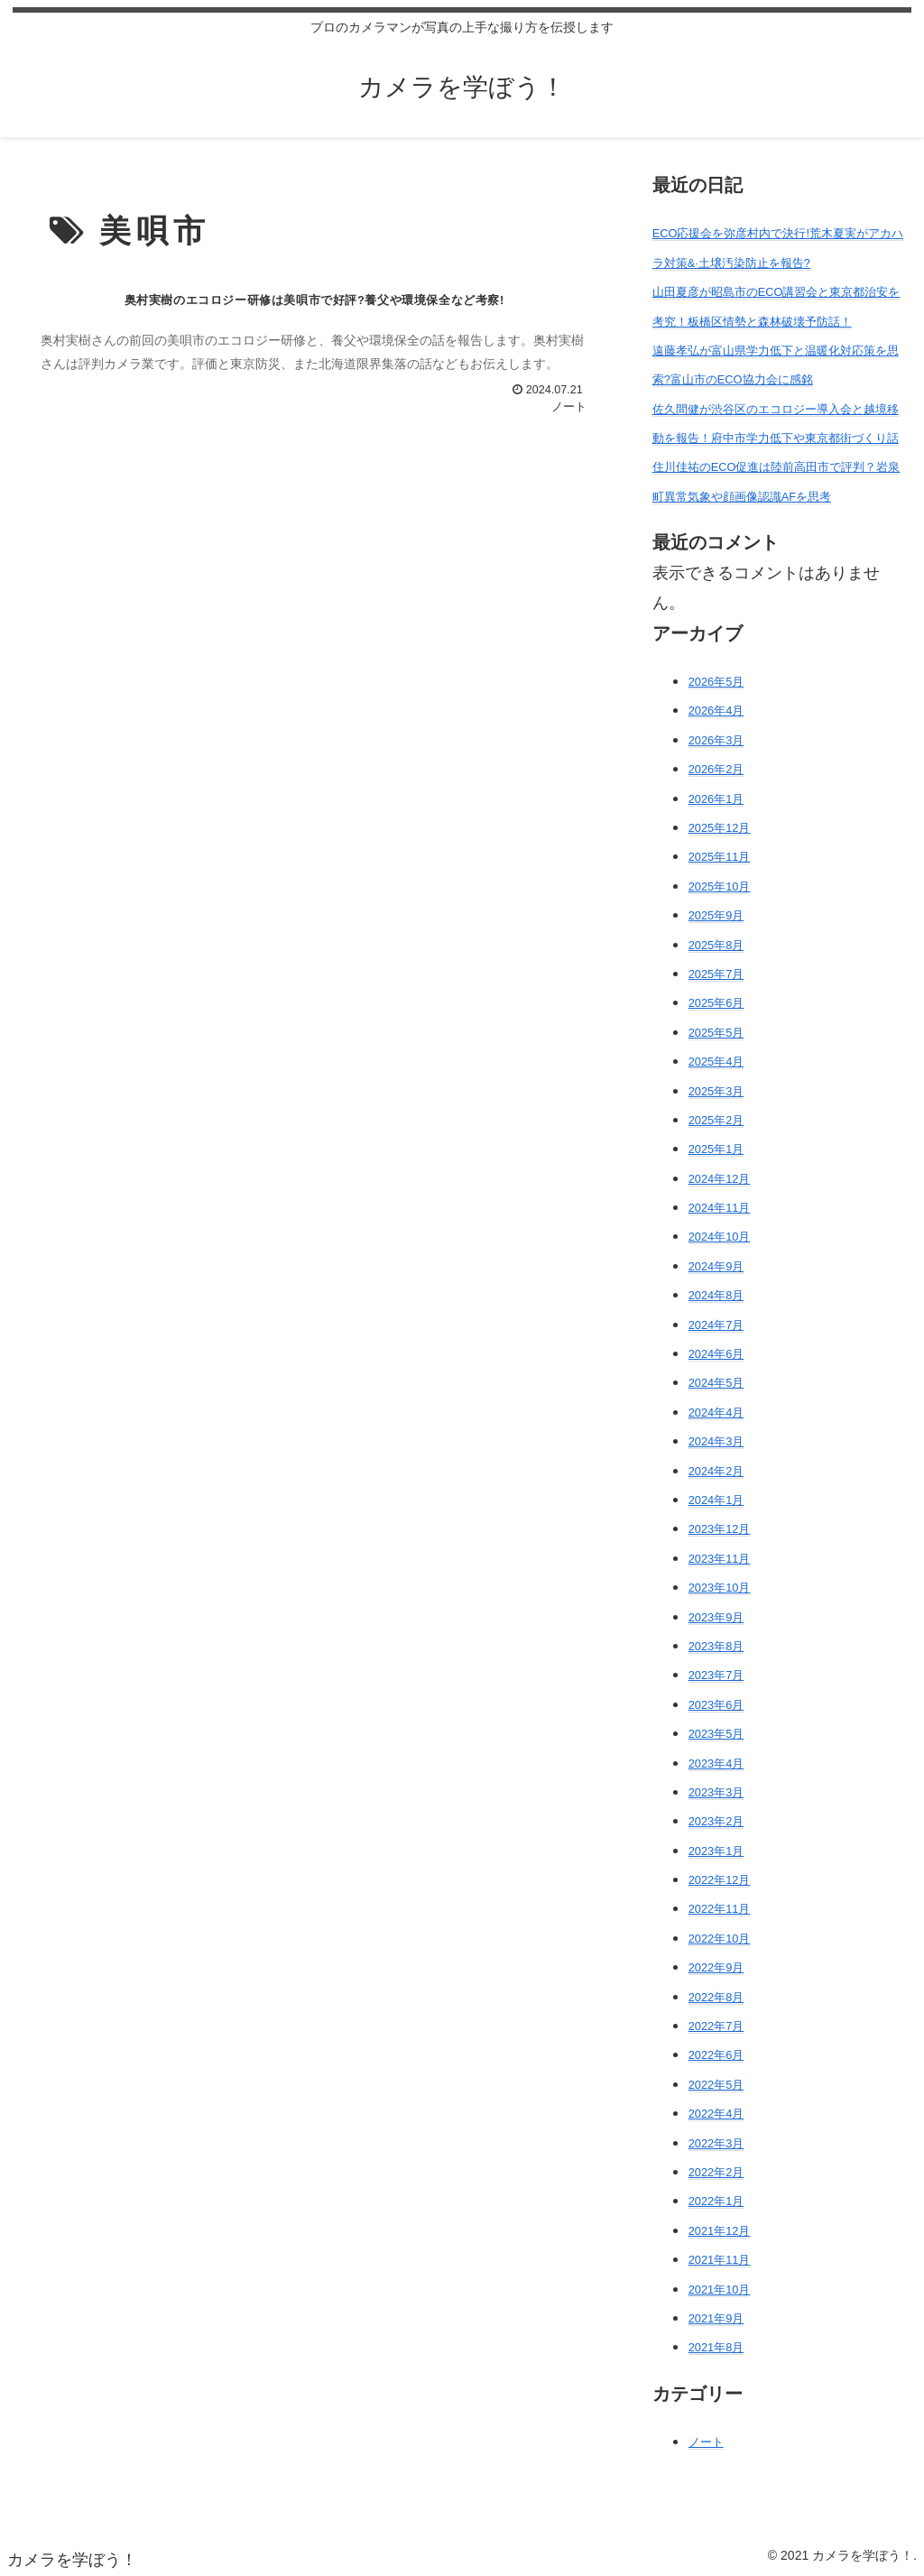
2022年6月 (716, 2055)
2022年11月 (719, 1909)
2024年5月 (716, 1383)
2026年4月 (716, 710)
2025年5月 (716, 1032)
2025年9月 (716, 915)
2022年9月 (716, 1967)
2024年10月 (719, 1236)
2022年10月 (719, 1938)
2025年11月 (719, 856)
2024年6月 (716, 1354)
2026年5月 (716, 681)
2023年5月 (716, 1733)
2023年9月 (716, 1617)
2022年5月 (716, 2084)
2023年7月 (716, 1675)
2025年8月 (716, 945)
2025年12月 (719, 828)
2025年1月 (716, 1149)
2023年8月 (716, 1646)
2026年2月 (716, 769)
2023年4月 (716, 1763)
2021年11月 (719, 2260)
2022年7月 (716, 2026)
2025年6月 (716, 1003)
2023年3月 (716, 1792)
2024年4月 (716, 1412)
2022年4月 (716, 2113)
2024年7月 (716, 1325)
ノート (706, 2442)
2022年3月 (716, 2143)
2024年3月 (716, 1441)
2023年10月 (719, 1587)
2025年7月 (716, 974)
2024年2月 (716, 1471)
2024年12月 (719, 1179)
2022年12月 (719, 1880)
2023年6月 (716, 1705)
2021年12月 (719, 2231)
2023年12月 (719, 1529)
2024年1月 (716, 1500)
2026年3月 (716, 740)
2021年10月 (719, 2289)
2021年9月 (716, 2318)
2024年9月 (716, 1266)
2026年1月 (716, 799)
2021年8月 (716, 2347)
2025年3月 (716, 1091)
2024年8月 (716, 1295)
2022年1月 (716, 2201)
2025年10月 (719, 886)
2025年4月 (716, 1061)
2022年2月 (716, 2172)
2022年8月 (716, 1997)
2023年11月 (719, 1558)
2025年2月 (716, 1120)
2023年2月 (716, 1821)
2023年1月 (716, 1851)
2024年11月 (719, 1207)
